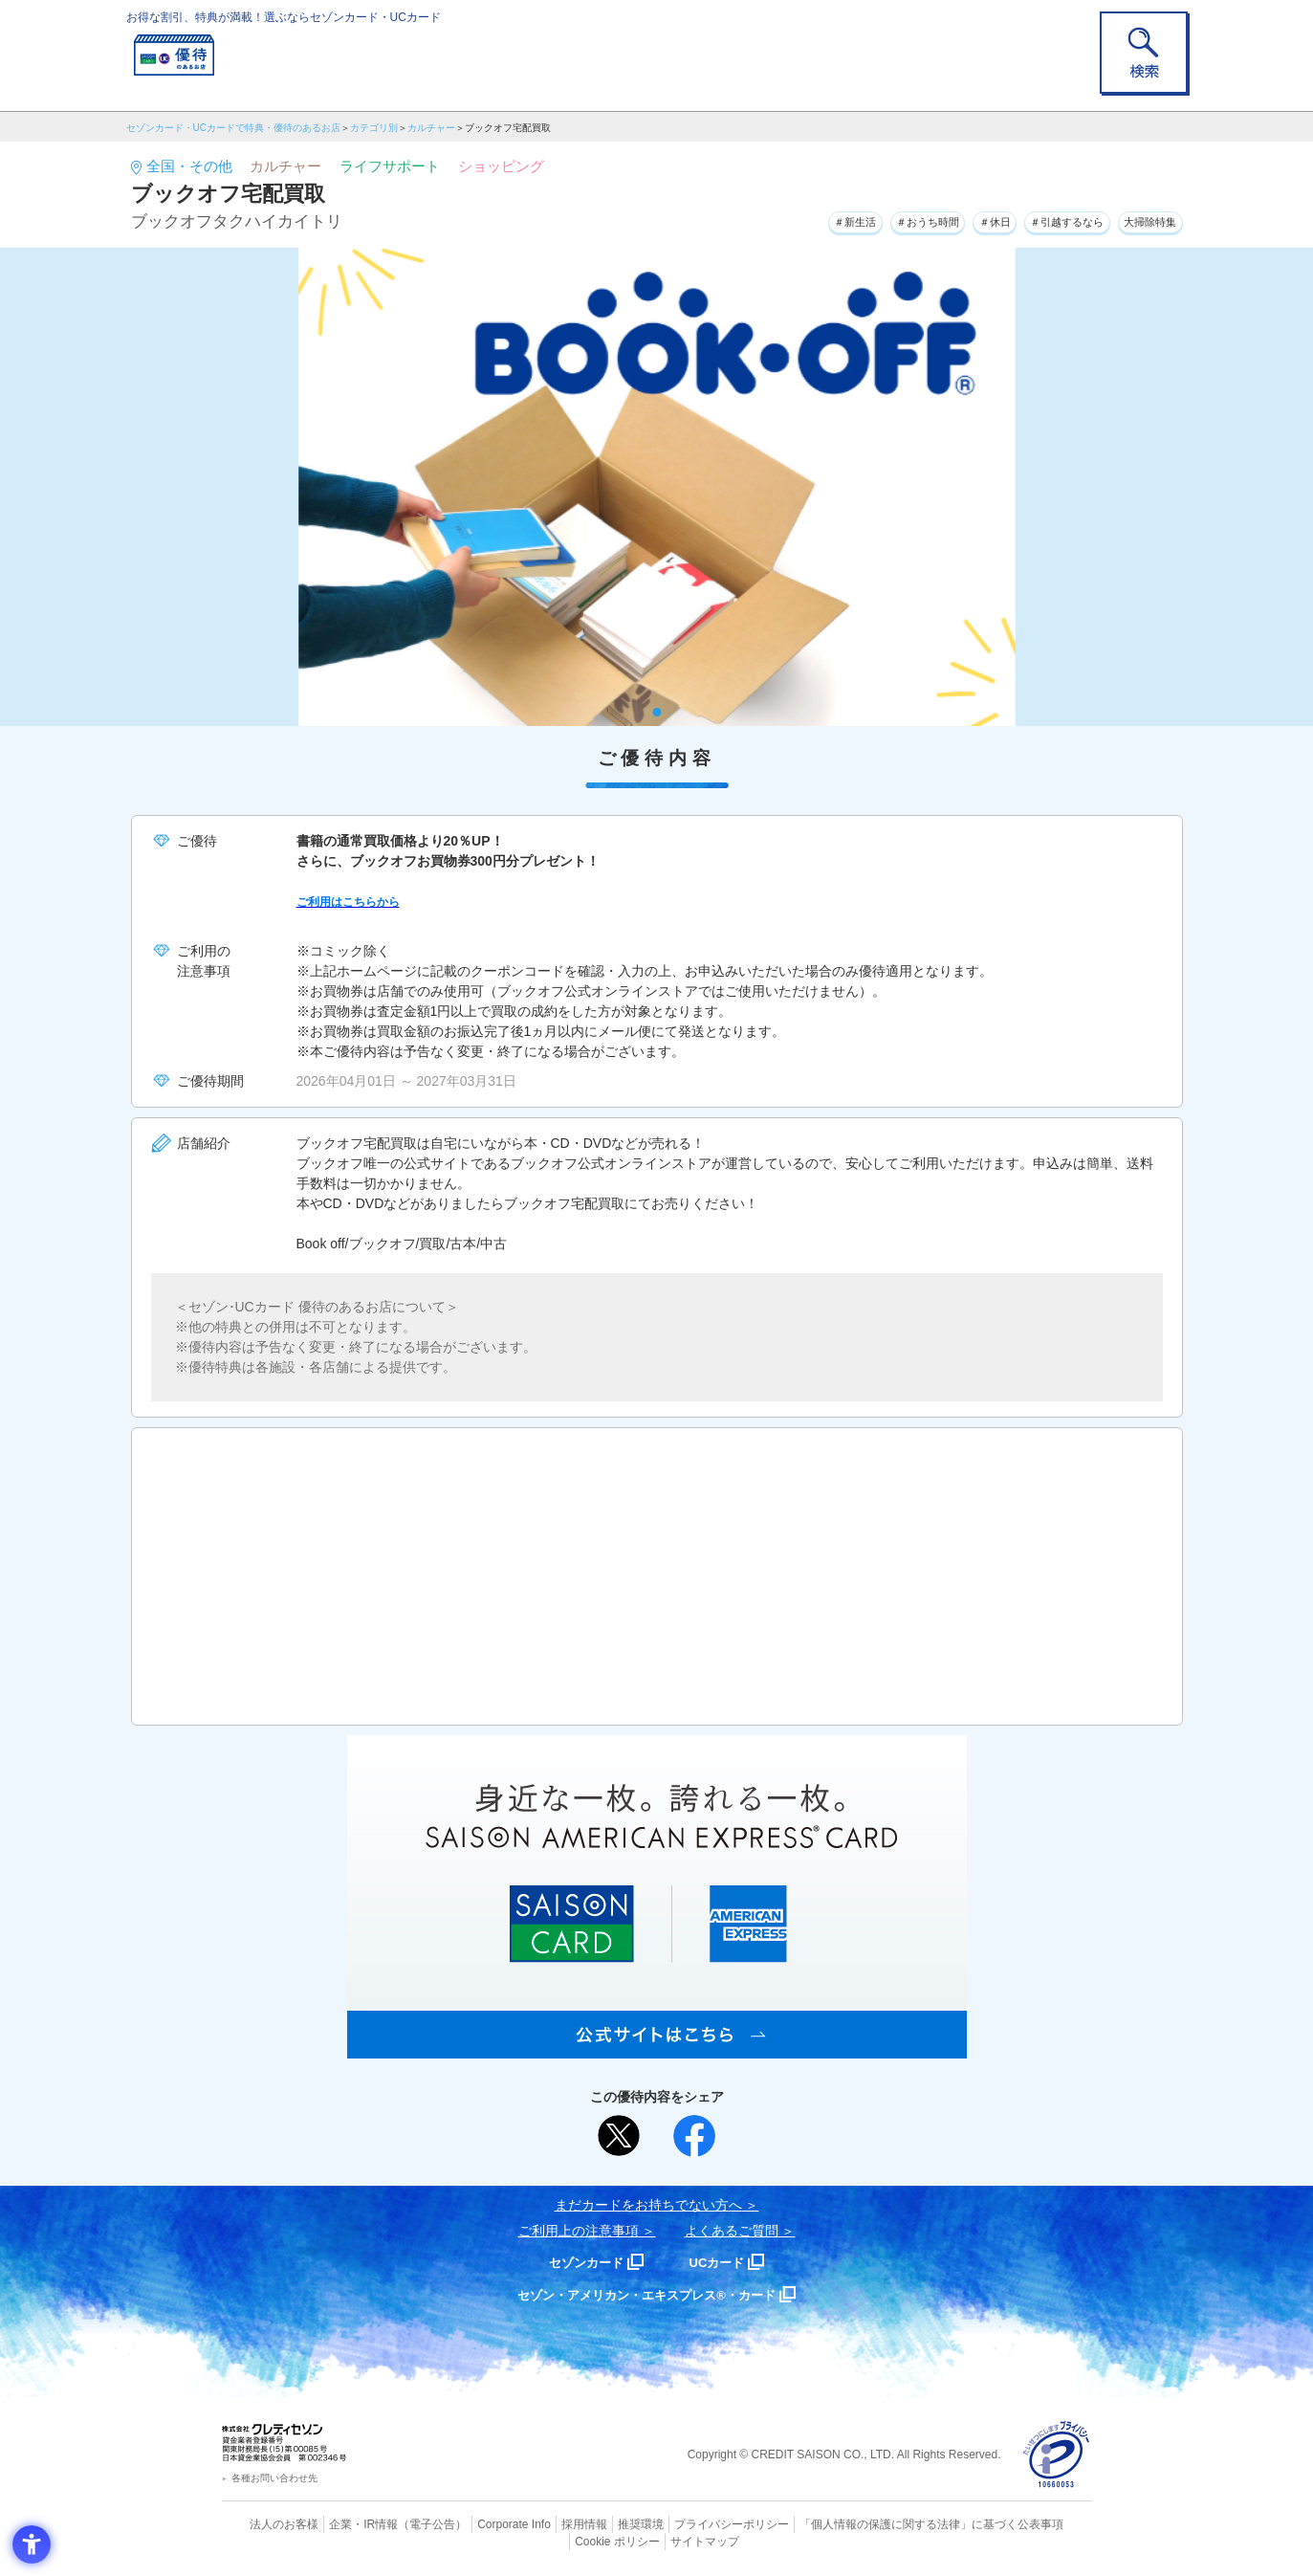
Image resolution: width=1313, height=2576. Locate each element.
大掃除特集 (1140, 219)
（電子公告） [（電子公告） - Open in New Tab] (405, 2523)
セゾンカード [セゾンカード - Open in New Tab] (579, 2262)
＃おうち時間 (859, 219)
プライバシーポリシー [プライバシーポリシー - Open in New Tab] (682, 2523)
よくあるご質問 (731, 2230)
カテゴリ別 (374, 127)
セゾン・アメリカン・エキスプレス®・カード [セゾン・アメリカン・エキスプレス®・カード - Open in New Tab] (646, 2294)
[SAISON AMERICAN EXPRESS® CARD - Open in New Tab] (657, 2048)
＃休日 (944, 219)
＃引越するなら (1036, 219)
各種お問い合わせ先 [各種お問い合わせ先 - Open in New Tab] (274, 2478)
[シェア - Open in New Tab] (694, 2136)
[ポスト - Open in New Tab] (619, 2136)
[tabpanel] (657, 487)
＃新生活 (767, 219)
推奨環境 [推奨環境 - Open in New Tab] (599, 2523)
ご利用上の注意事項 (578, 2230)
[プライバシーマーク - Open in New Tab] (1056, 2455)
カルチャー (431, 127)
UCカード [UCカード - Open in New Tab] (725, 2262)
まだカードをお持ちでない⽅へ (648, 2205)
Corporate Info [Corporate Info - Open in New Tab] (481, 2523)
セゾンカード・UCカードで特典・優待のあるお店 (233, 127)
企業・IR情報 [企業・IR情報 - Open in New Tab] (342, 2523)
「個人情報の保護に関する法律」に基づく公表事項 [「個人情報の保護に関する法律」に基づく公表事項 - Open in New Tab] (867, 2523)
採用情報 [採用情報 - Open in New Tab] (546, 2523)
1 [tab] (656, 712)
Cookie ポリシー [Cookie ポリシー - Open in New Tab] (1037, 2523)
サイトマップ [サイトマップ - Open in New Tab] (657, 2538)
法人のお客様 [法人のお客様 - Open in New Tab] (268, 2523)
